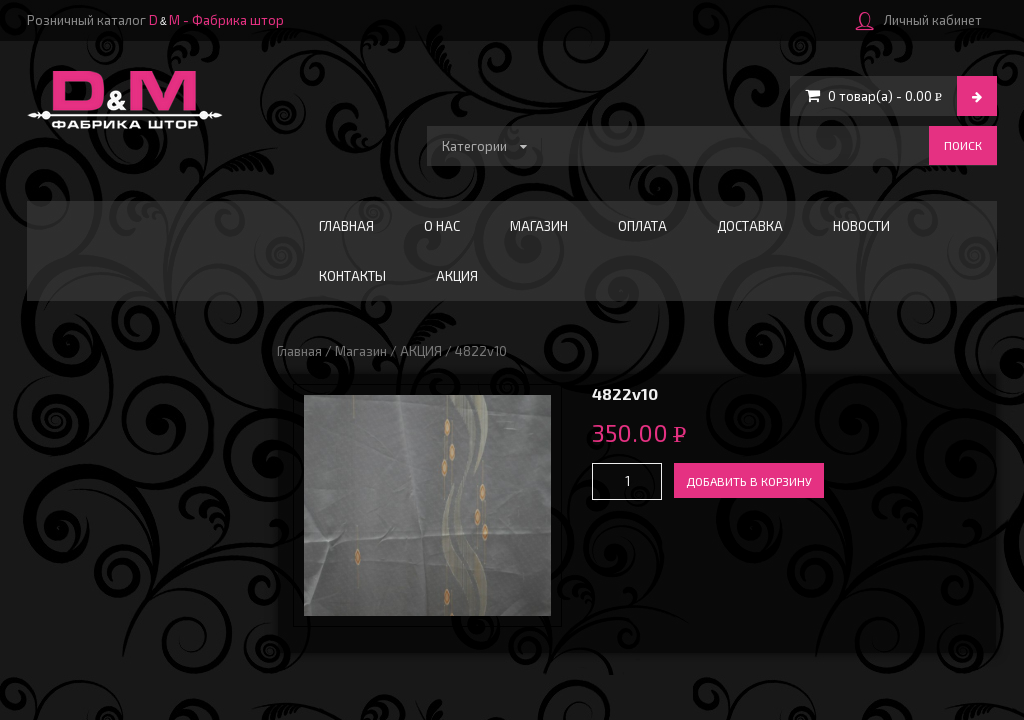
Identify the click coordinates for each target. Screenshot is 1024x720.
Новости (861, 226)
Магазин (539, 226)
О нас (442, 226)
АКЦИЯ (457, 276)
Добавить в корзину (749, 481)
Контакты (352, 276)
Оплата (642, 226)
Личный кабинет (919, 20)
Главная (346, 226)
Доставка (750, 226)
